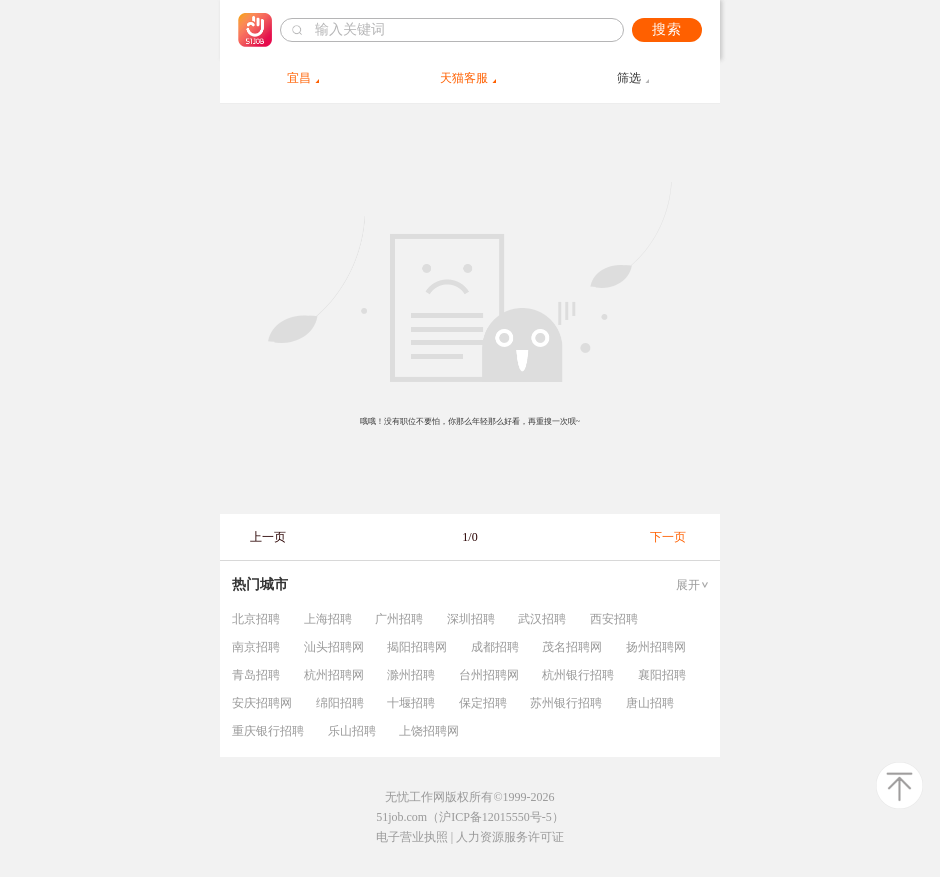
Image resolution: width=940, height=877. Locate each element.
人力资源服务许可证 (510, 837)
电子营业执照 (412, 837)
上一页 (268, 537)
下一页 (668, 537)
